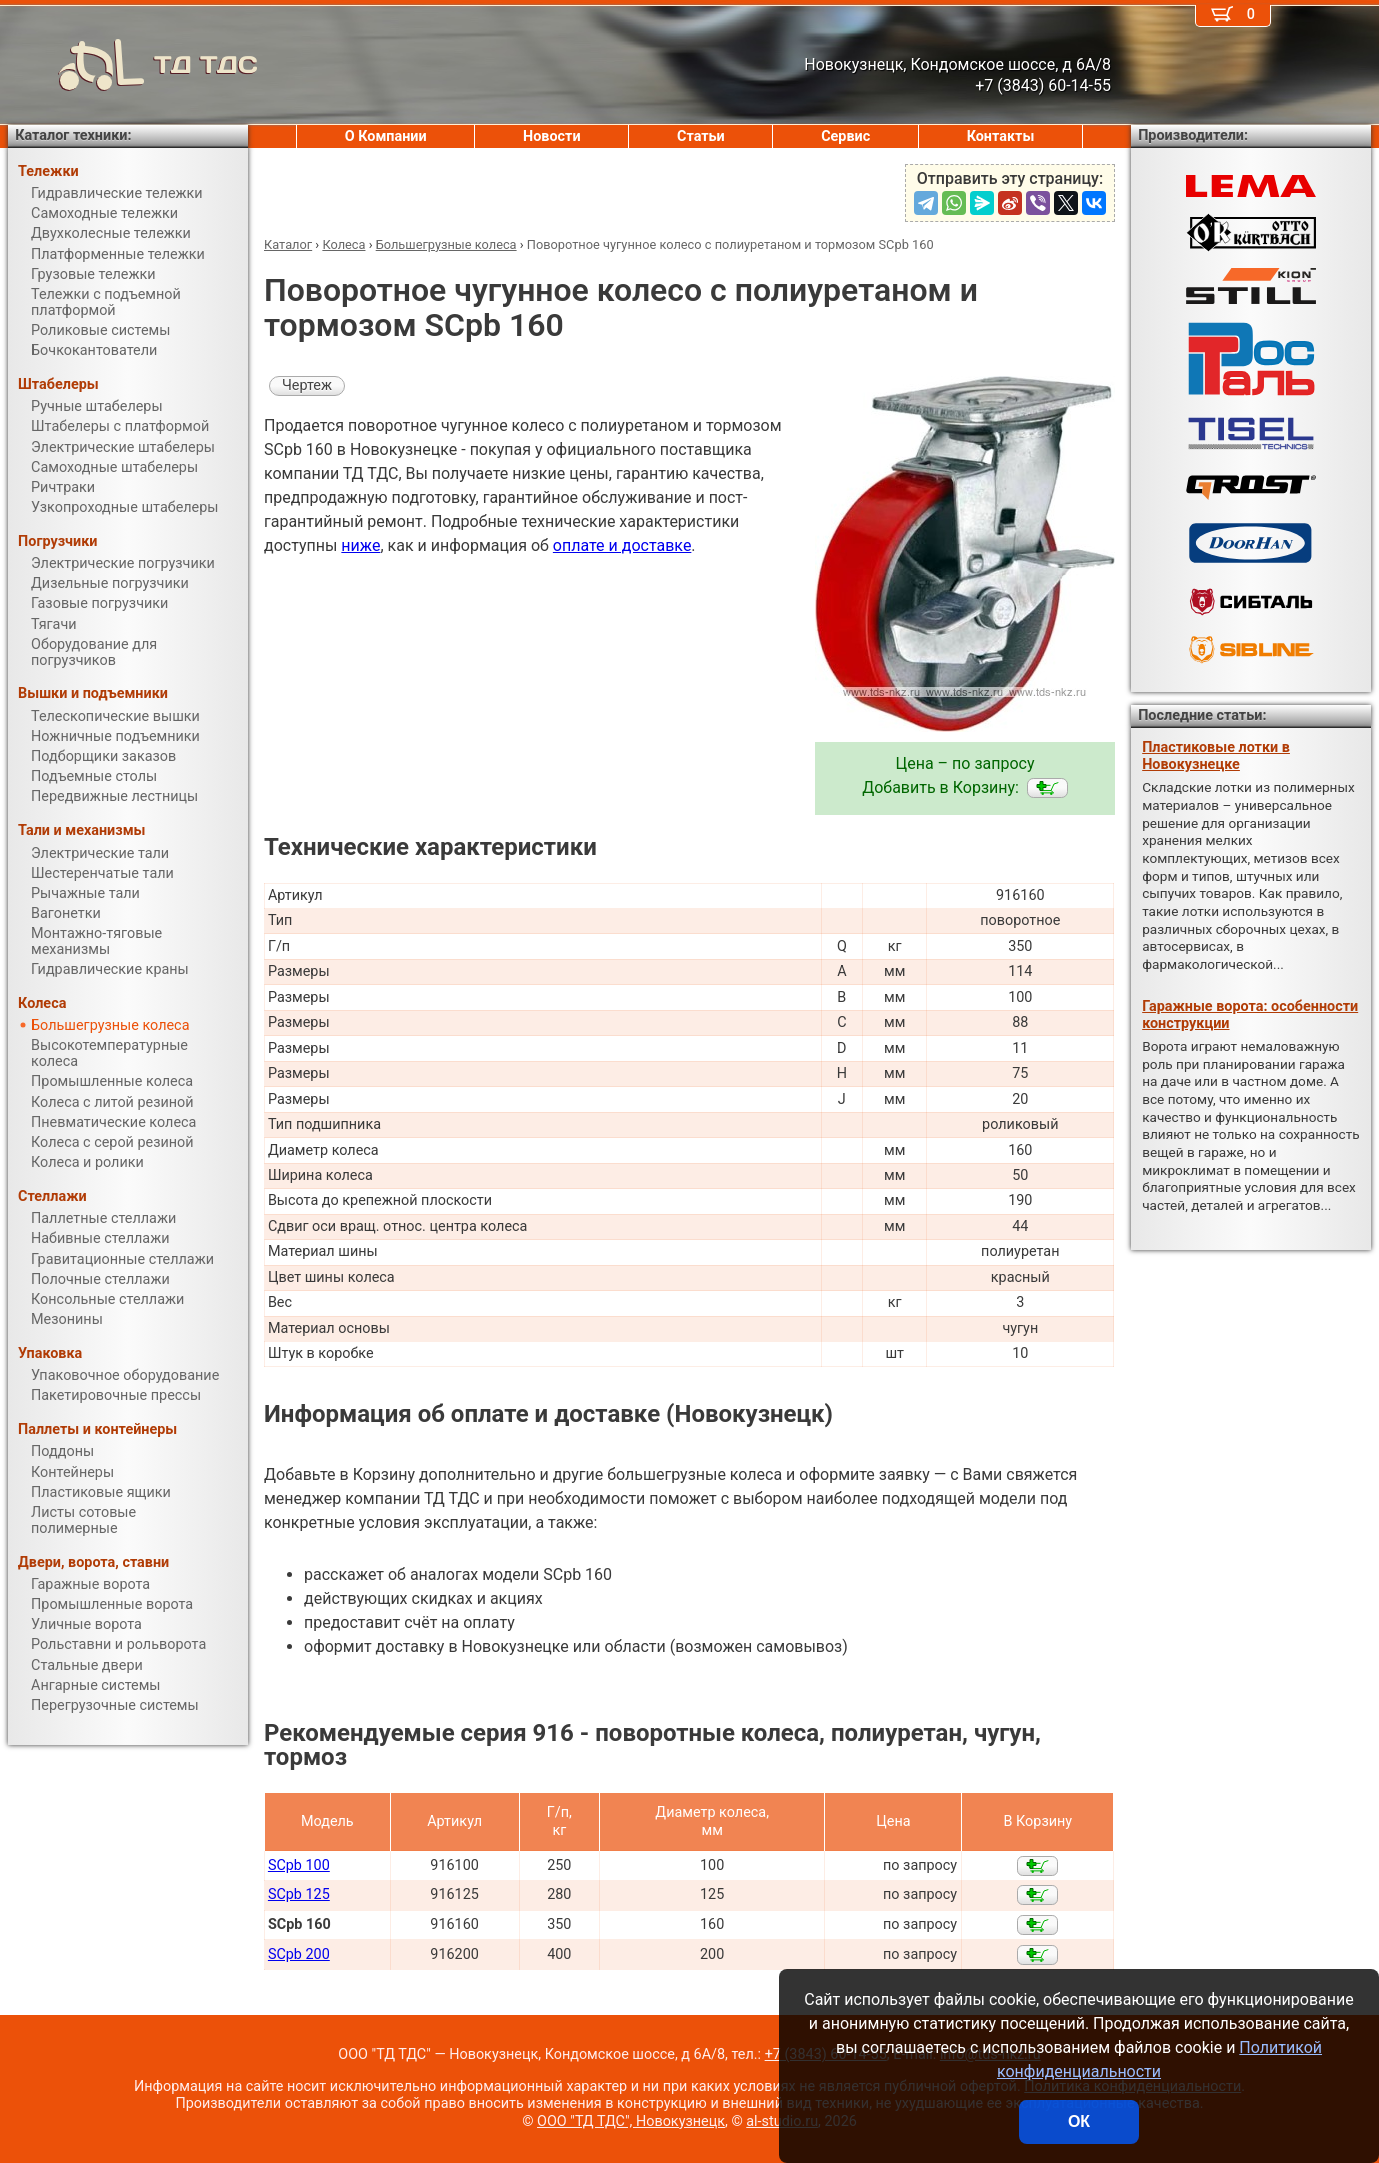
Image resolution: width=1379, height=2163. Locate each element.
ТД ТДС (133, 65)
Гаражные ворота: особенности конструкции (1250, 1015)
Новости (552, 136)
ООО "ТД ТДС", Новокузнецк (631, 2121)
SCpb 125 (299, 1894)
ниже (360, 545)
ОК (1079, 2121)
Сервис (845, 136)
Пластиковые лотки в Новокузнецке (1216, 756)
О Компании (386, 136)
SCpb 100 (299, 1865)
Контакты (1001, 136)
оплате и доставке (622, 545)
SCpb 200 (299, 1954)
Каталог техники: (73, 135)
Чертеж (307, 385)
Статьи (701, 136)
